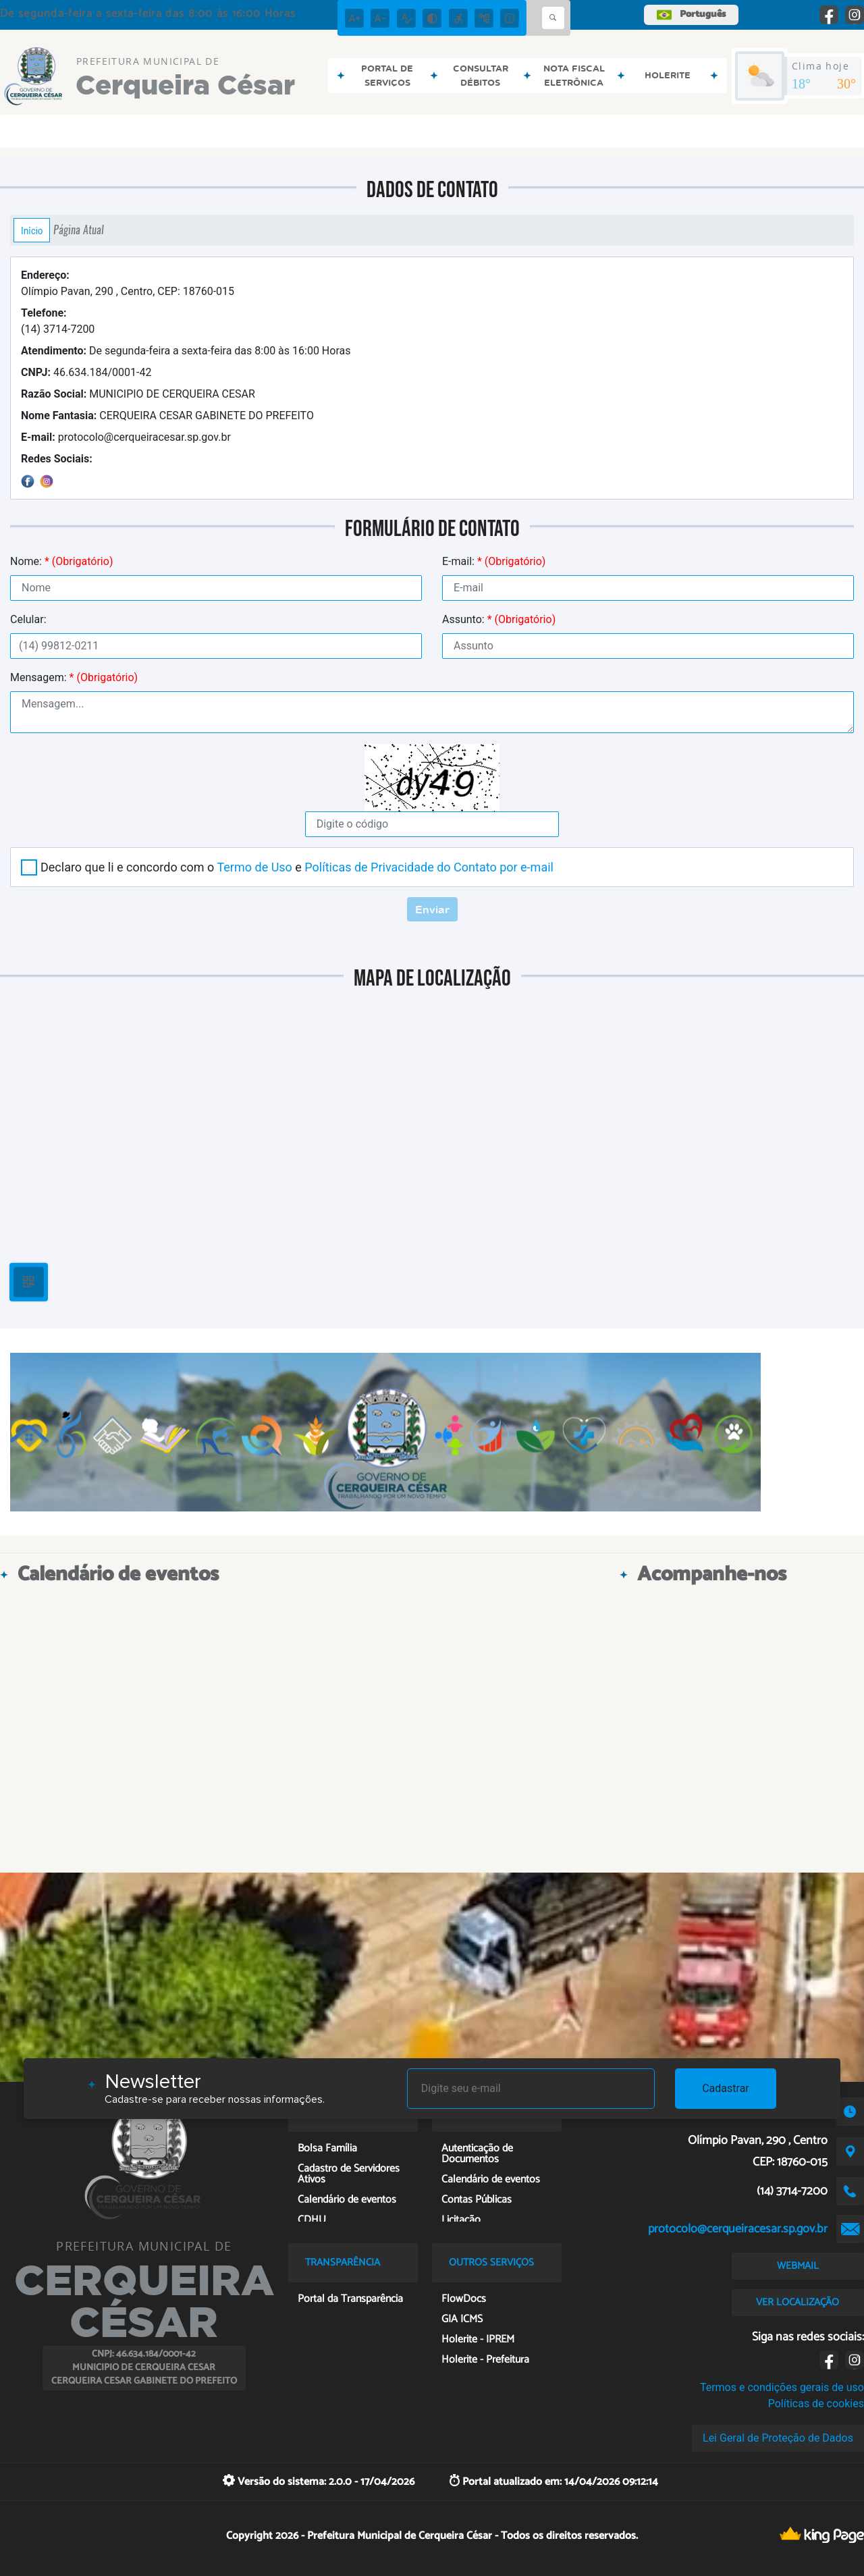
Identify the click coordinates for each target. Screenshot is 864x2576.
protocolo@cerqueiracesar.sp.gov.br (126, 437)
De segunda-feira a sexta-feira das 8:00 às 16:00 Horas (185, 350)
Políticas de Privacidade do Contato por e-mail (429, 867)
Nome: (61, 561)
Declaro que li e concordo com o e (297, 867)
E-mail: (493, 561)
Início (32, 230)
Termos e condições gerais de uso (782, 2387)
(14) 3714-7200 (57, 321)
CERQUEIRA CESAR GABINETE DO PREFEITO (167, 415)
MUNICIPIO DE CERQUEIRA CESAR (138, 393)
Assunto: (499, 619)
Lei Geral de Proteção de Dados (778, 2438)
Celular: (28, 619)
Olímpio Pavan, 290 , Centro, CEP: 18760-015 (127, 283)
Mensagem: (74, 677)
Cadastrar (725, 2088)
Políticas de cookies (816, 2403)
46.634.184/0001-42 (86, 372)
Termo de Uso (254, 867)
